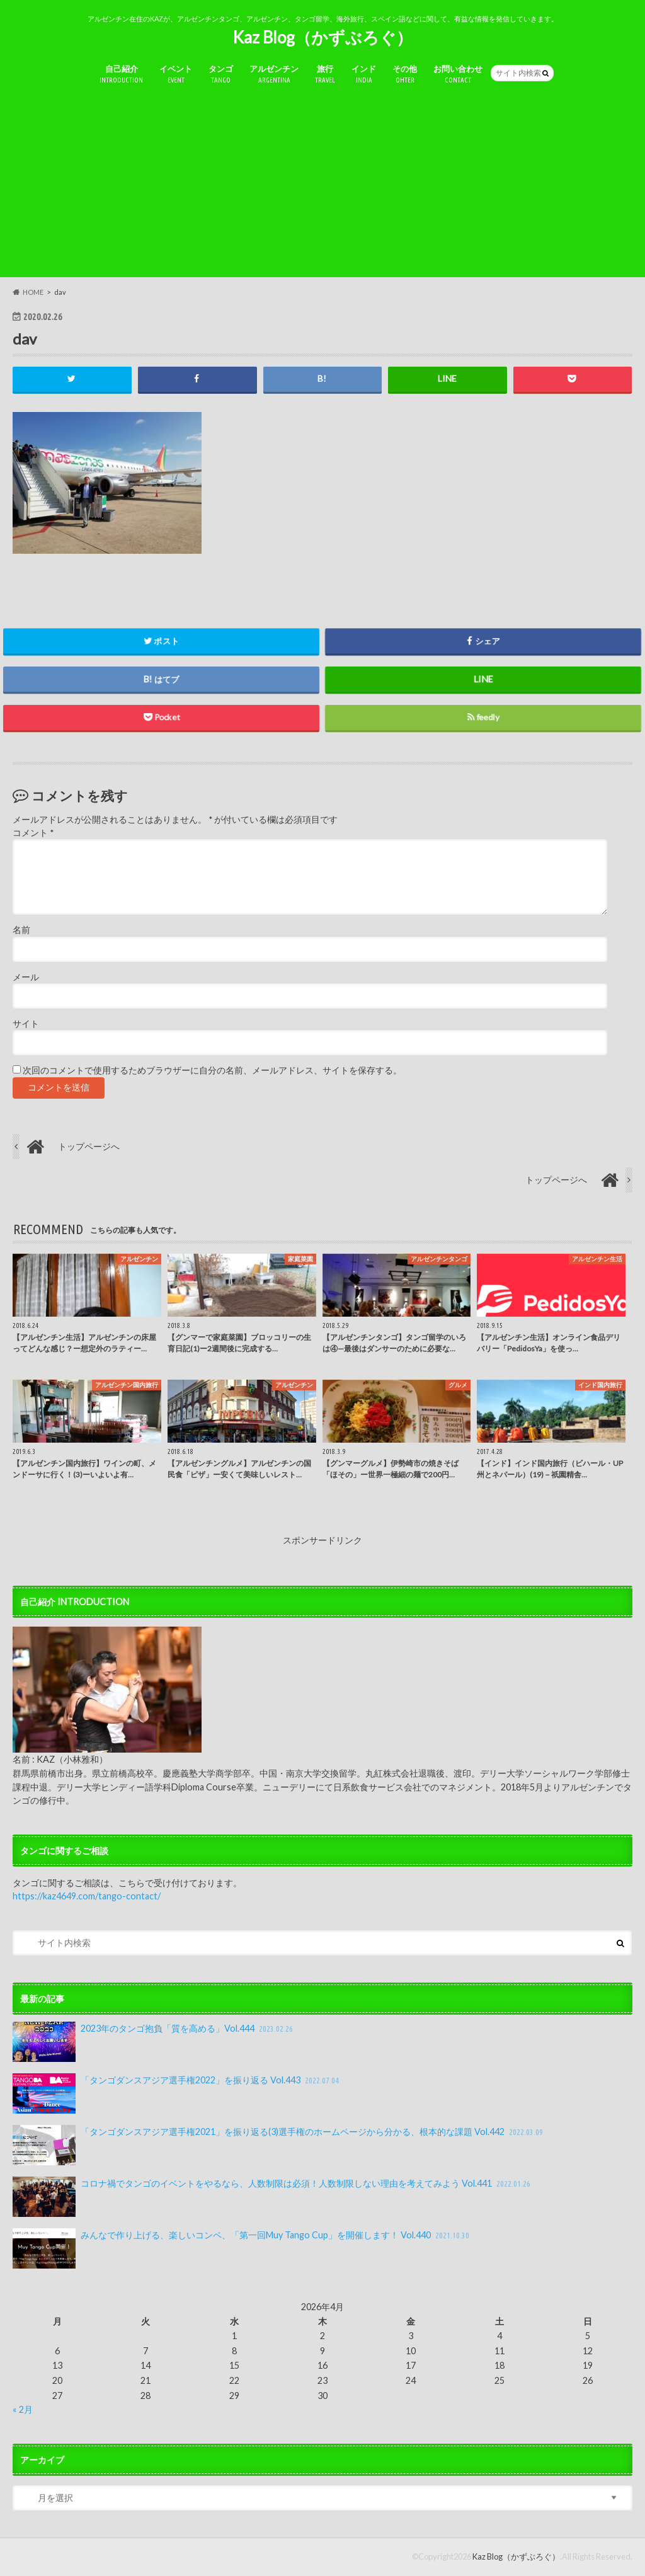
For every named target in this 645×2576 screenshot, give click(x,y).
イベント (175, 75)
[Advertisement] (322, 189)
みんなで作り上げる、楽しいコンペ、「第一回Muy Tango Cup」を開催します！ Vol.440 (242, 2248)
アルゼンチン (274, 75)
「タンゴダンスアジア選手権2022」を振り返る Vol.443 (177, 2093)
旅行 (325, 75)
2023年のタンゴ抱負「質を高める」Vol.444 (154, 2042)
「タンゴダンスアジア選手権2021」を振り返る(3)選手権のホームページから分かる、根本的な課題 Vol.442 (279, 2145)
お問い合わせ (457, 75)
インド (363, 75)
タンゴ (220, 75)
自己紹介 (121, 75)
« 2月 (23, 2409)
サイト (26, 1024)
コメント (33, 833)
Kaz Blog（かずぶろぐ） (322, 37)
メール (26, 977)
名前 (21, 930)
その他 (404, 75)
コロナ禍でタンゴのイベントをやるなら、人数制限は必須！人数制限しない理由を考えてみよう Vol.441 (272, 2197)
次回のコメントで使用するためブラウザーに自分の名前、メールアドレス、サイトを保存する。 (212, 1071)
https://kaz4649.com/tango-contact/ (87, 1896)
